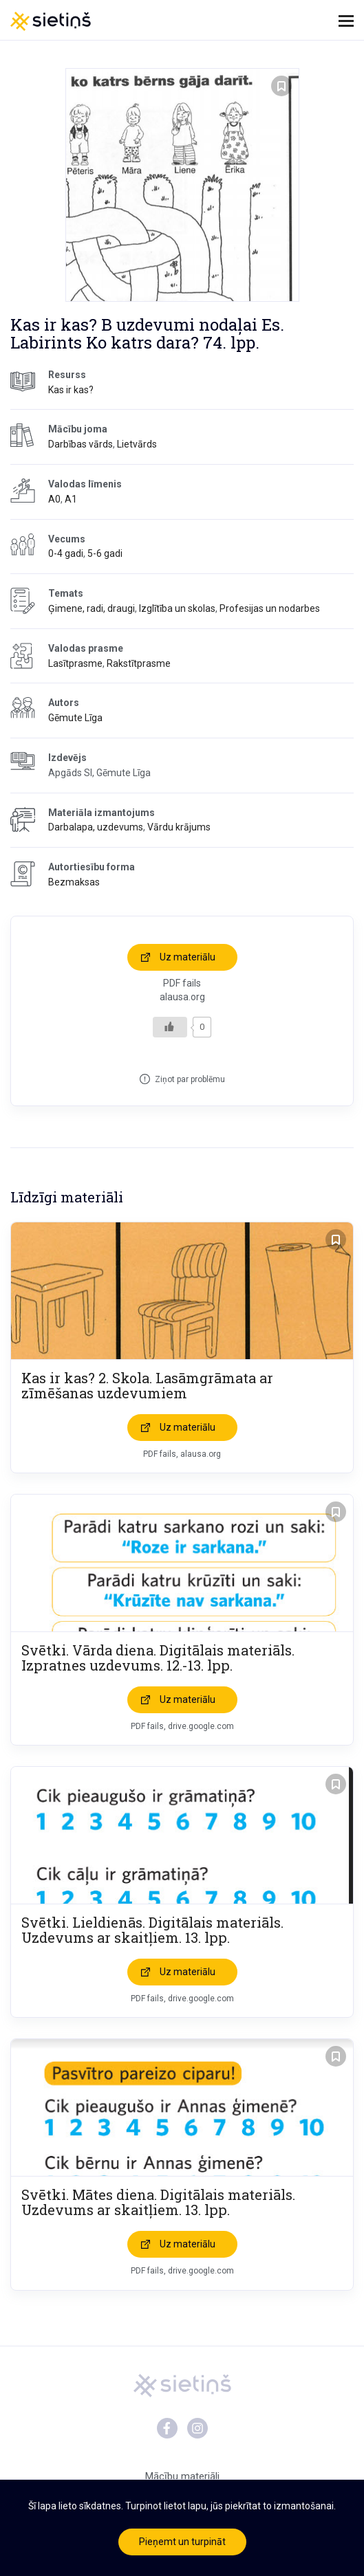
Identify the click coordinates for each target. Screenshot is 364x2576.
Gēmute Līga (75, 717)
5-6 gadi (104, 553)
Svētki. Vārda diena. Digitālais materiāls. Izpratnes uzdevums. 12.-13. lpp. (158, 1657)
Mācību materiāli (182, 2476)
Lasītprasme (75, 663)
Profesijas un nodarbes (270, 608)
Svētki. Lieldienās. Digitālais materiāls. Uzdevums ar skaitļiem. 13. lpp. (152, 1929)
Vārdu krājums (179, 827)
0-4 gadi (65, 553)
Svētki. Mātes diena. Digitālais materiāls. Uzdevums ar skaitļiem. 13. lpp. (158, 2202)
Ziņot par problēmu (190, 1079)
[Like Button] (170, 1027)
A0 (54, 499)
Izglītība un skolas (177, 608)
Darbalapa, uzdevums (95, 827)
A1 (71, 499)
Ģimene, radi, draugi (91, 608)
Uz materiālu (187, 956)
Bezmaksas (74, 882)
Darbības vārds (80, 444)
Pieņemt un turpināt (182, 2541)
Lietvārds (137, 444)
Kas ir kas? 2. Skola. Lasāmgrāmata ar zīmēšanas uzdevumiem (147, 1385)
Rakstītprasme (139, 663)
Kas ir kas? (71, 389)
